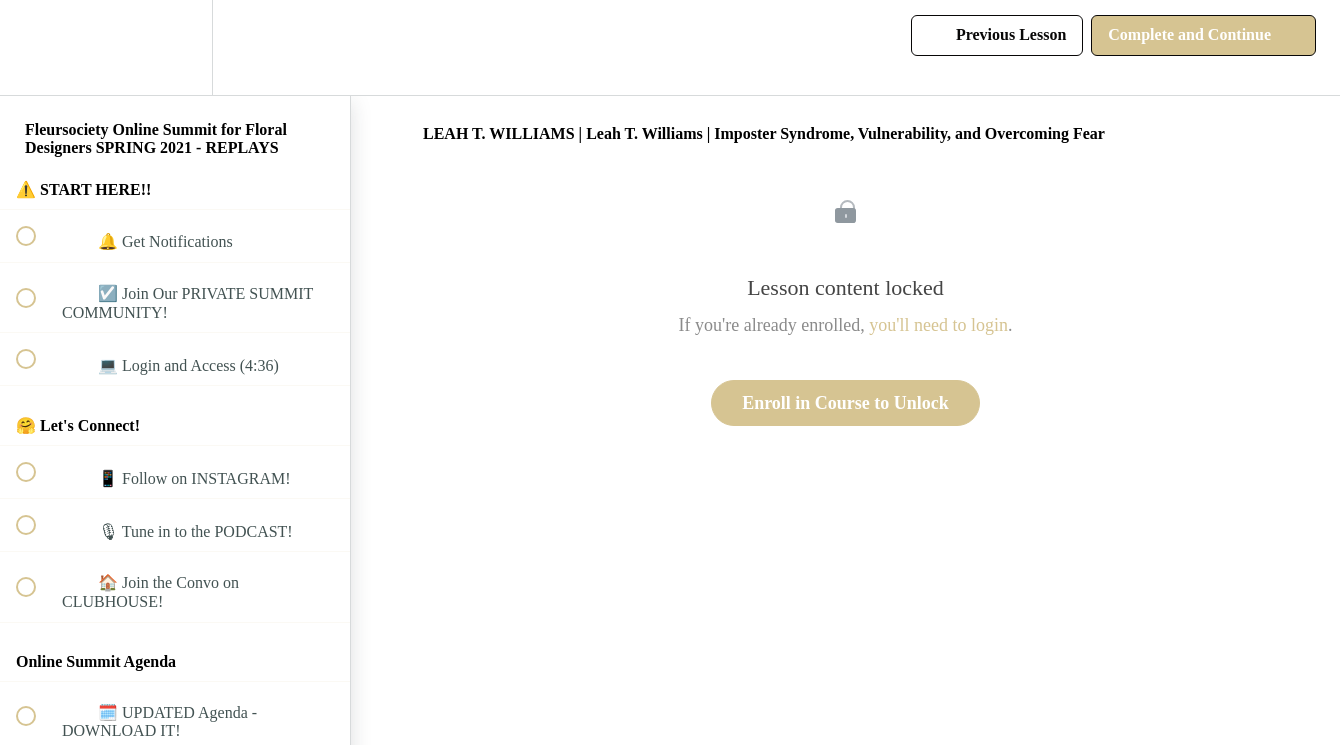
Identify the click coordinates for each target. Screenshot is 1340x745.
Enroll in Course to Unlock (845, 403)
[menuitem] (175, 47)
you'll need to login (938, 325)
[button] (37, 47)
